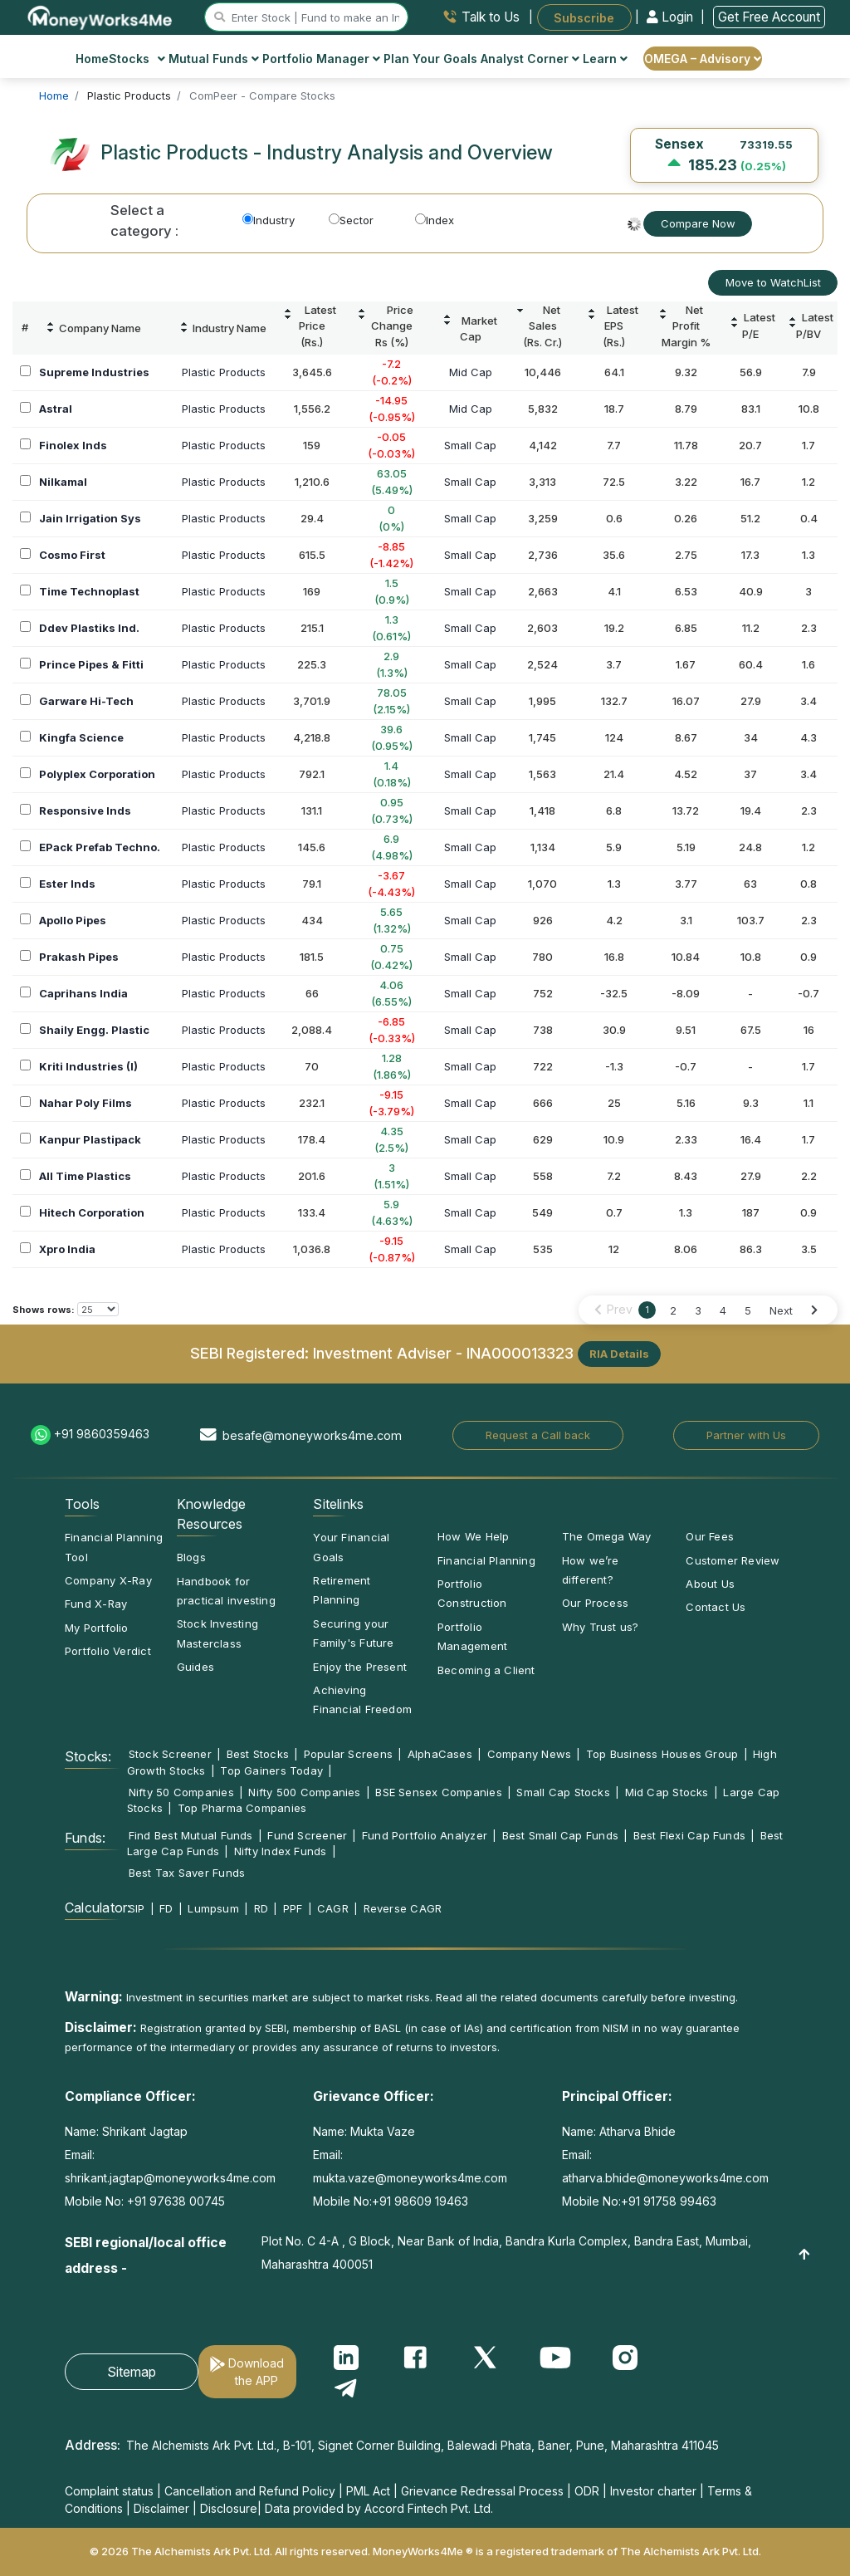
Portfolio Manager (321, 58)
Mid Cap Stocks (667, 1792)
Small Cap (470, 445)
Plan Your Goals (430, 58)
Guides (195, 1666)
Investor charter (653, 2491)
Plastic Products (224, 372)
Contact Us (715, 1607)
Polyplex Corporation (97, 774)
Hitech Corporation (91, 1212)
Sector (351, 220)
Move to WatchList (773, 282)
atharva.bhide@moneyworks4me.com (665, 2178)
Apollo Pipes (72, 920)
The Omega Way (607, 1536)
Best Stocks (258, 1754)
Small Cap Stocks (563, 1792)
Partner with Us (746, 1435)
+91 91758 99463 (668, 2201)
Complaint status (109, 2491)
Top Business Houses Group (662, 1754)
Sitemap (131, 2371)
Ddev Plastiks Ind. (89, 627)
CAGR (333, 1908)
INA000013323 (520, 1352)
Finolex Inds (73, 445)
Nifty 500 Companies (304, 1792)
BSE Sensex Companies (438, 1792)
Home (92, 58)
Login (671, 17)
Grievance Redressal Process (482, 2491)
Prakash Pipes (79, 956)
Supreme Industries (94, 372)
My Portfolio (97, 1627)
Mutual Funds (214, 58)
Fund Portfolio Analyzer (424, 1835)
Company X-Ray (108, 1580)
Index (434, 220)
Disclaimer (161, 2508)
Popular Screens (348, 1754)
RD (261, 1908)
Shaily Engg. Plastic (94, 1029)
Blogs (191, 1557)
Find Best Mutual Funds (191, 1835)
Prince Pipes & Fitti (91, 664)
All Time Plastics (85, 1176)
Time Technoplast (89, 591)
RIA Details (619, 1353)
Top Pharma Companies (242, 1807)
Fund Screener (307, 1835)
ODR (586, 2491)
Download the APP (256, 2371)
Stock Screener (170, 1754)
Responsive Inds (85, 810)
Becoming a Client (486, 1670)
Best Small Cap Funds (560, 1835)
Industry (268, 220)
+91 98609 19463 (420, 2201)
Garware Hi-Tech (86, 701)
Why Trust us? (600, 1626)
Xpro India (67, 1249)
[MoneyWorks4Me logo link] (101, 15)
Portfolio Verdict (108, 1651)
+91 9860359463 (101, 1434)
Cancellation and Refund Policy (249, 2491)
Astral (55, 408)
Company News (529, 1754)
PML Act (368, 2491)
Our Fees (710, 1536)
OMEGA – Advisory (702, 58)
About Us (710, 1583)
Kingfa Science (81, 737)
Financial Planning (486, 1560)
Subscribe (584, 17)
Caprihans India (83, 993)
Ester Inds (67, 883)
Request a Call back (538, 1435)
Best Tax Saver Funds (187, 1872)
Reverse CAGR (403, 1908)
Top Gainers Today (271, 1770)
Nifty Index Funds (280, 1851)
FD (166, 1908)
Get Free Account (769, 17)
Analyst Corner (530, 58)
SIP (137, 1908)
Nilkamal (63, 481)
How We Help (473, 1536)
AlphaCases (440, 1754)
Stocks (137, 58)
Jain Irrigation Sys (90, 518)
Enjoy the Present (360, 1666)
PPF (293, 1908)
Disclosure (228, 2508)
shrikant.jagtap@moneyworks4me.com (170, 2178)
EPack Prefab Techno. (99, 847)
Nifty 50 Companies (181, 1792)
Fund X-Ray (96, 1603)
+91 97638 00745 (174, 2201)
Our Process (595, 1602)
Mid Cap (470, 372)
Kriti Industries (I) (88, 1066)
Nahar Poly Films (85, 1102)
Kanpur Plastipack (90, 1139)
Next (781, 1310)
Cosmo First (72, 554)
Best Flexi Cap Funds (689, 1835)
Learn (605, 58)
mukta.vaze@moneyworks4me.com (410, 2178)
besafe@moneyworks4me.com (312, 1435)
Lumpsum (213, 1908)
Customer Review (732, 1560)
